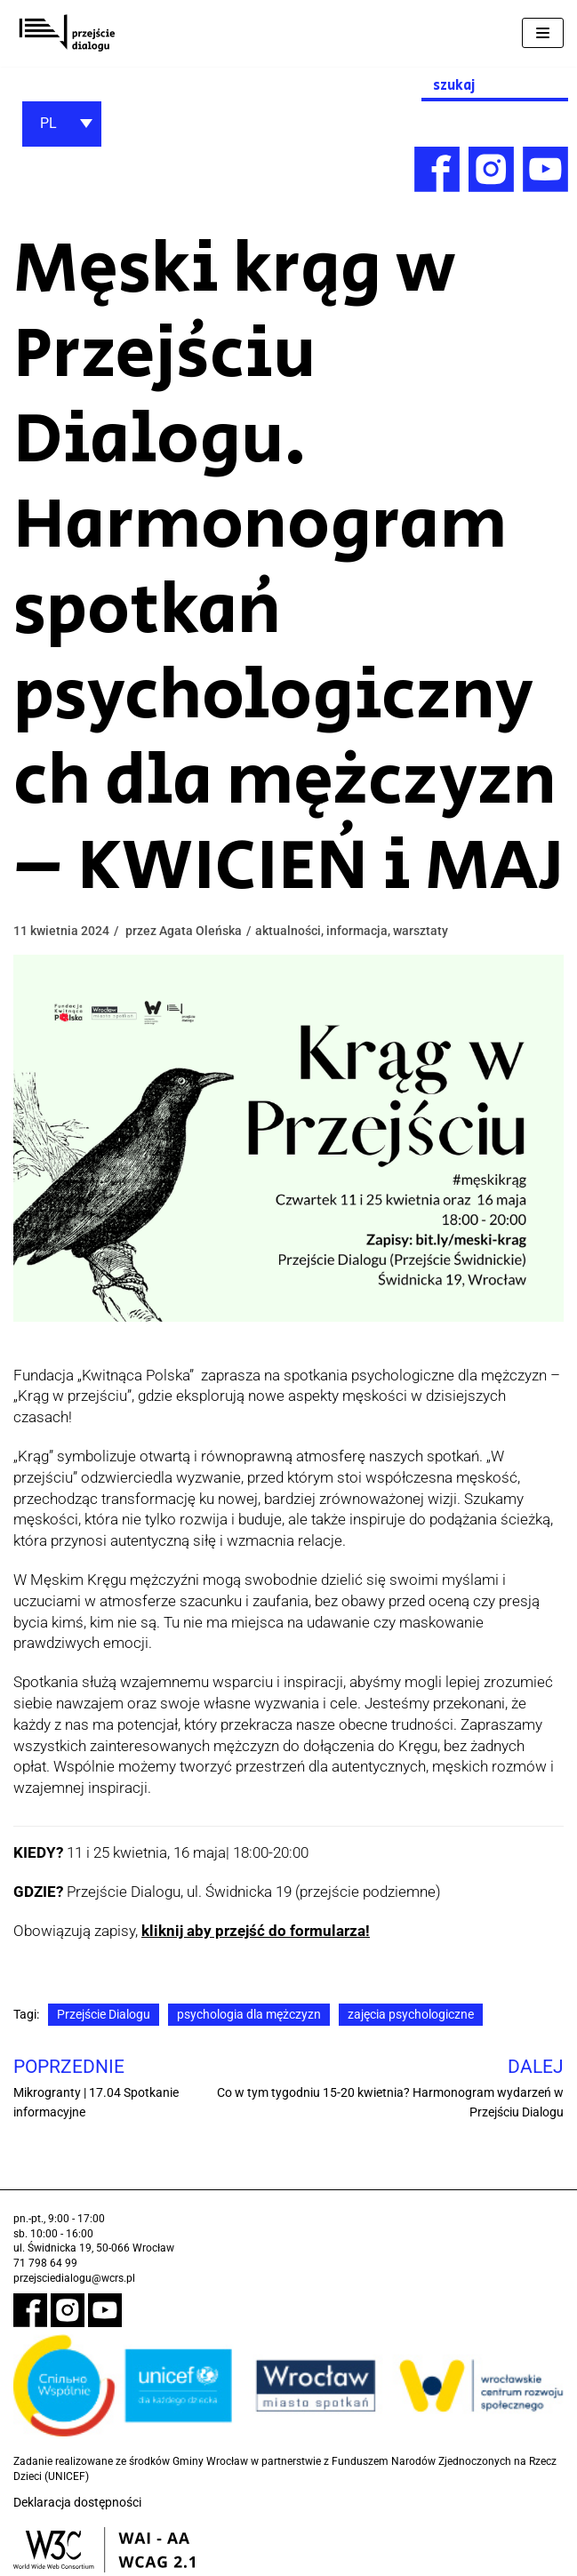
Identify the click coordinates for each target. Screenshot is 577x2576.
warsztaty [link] (420, 931)
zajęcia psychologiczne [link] (411, 2014)
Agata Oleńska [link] (200, 931)
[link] (66, 33)
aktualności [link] (288, 931)
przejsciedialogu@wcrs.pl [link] (74, 2278)
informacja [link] (357, 931)
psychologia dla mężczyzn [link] (249, 2014)
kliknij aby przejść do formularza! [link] (255, 1931)
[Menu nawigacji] (543, 33)
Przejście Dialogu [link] (103, 2014)
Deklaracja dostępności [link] (77, 2503)
